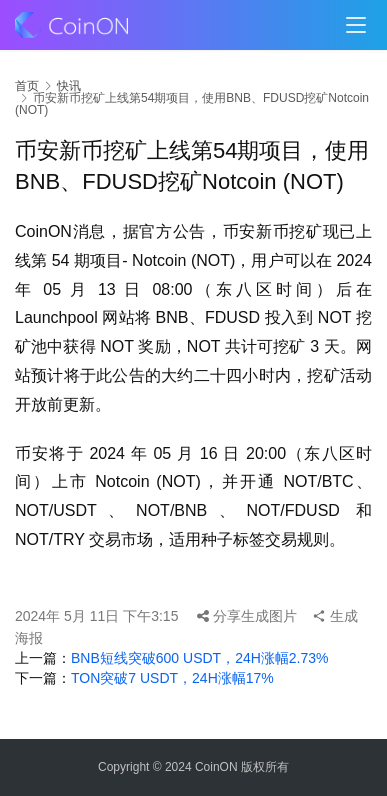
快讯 (69, 86)
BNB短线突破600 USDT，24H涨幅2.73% (200, 658)
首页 (27, 86)
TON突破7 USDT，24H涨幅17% (172, 678)
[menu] (356, 25)
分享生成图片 (247, 616)
